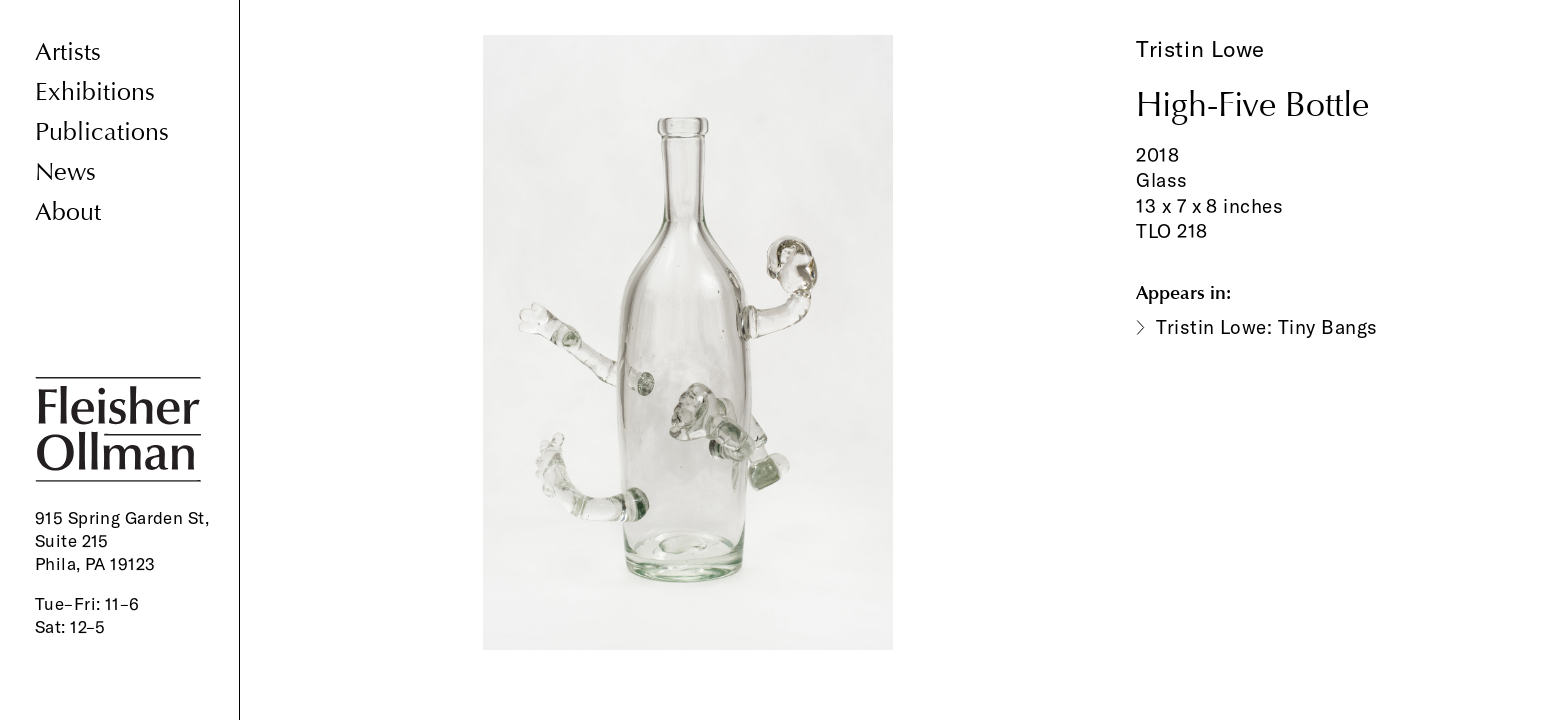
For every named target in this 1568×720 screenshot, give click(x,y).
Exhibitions (95, 92)
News (65, 172)
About (68, 212)
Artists (68, 52)
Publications (102, 132)
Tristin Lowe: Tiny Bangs (1266, 327)
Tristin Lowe (1200, 49)
